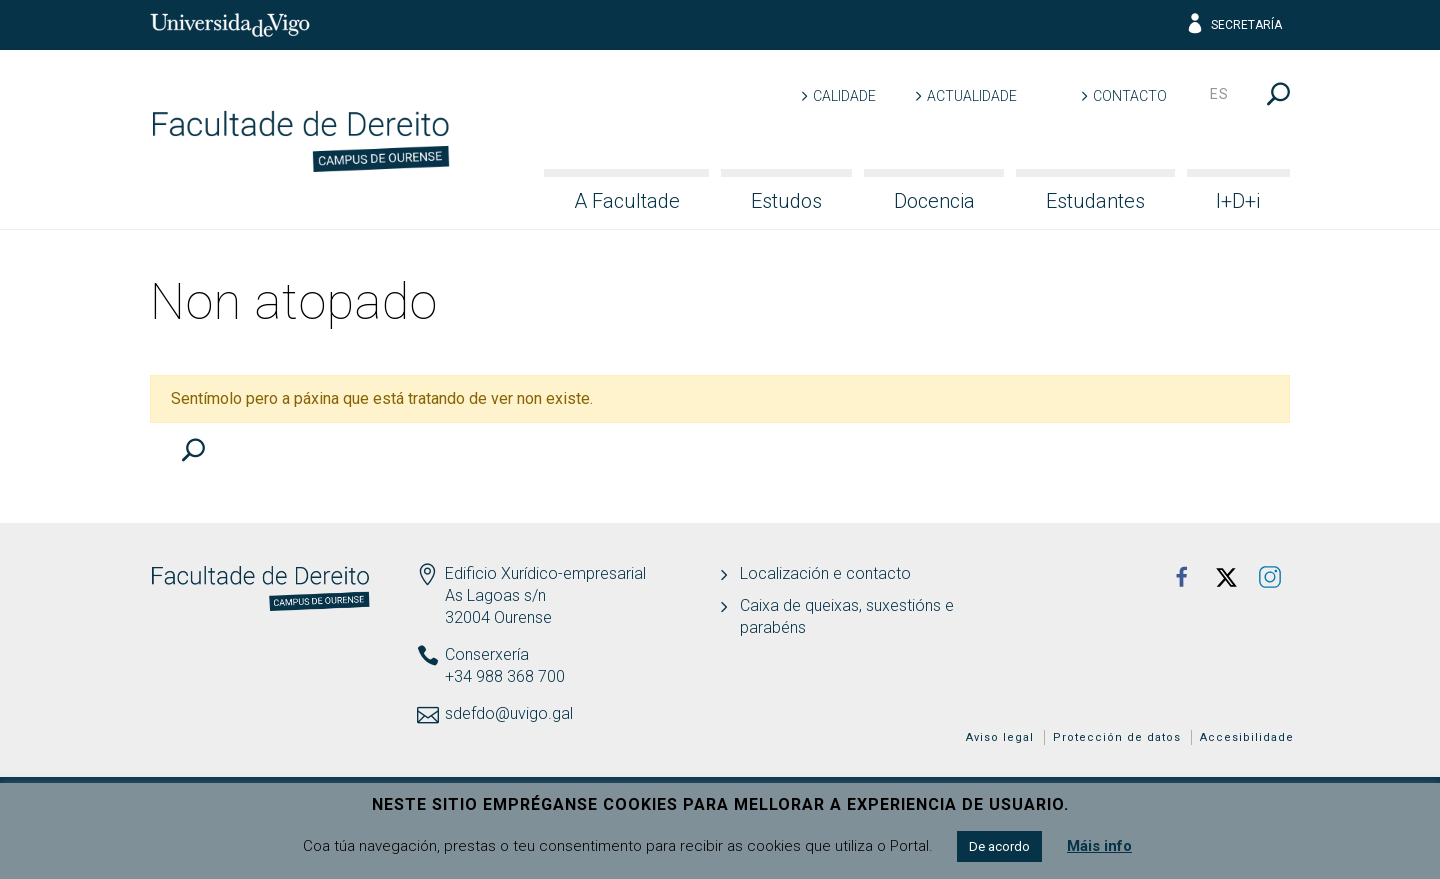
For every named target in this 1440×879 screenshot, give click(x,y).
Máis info (1099, 846)
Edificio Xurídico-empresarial (545, 573)
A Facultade (627, 201)
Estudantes (1095, 201)
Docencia (934, 201)
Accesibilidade (1247, 737)
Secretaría (1233, 25)
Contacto (1130, 96)
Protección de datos (1117, 737)
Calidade (844, 96)
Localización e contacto (825, 573)
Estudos (786, 201)
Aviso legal (1000, 737)
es (1219, 94)
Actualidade (972, 96)
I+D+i (1238, 201)
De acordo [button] (999, 846)
